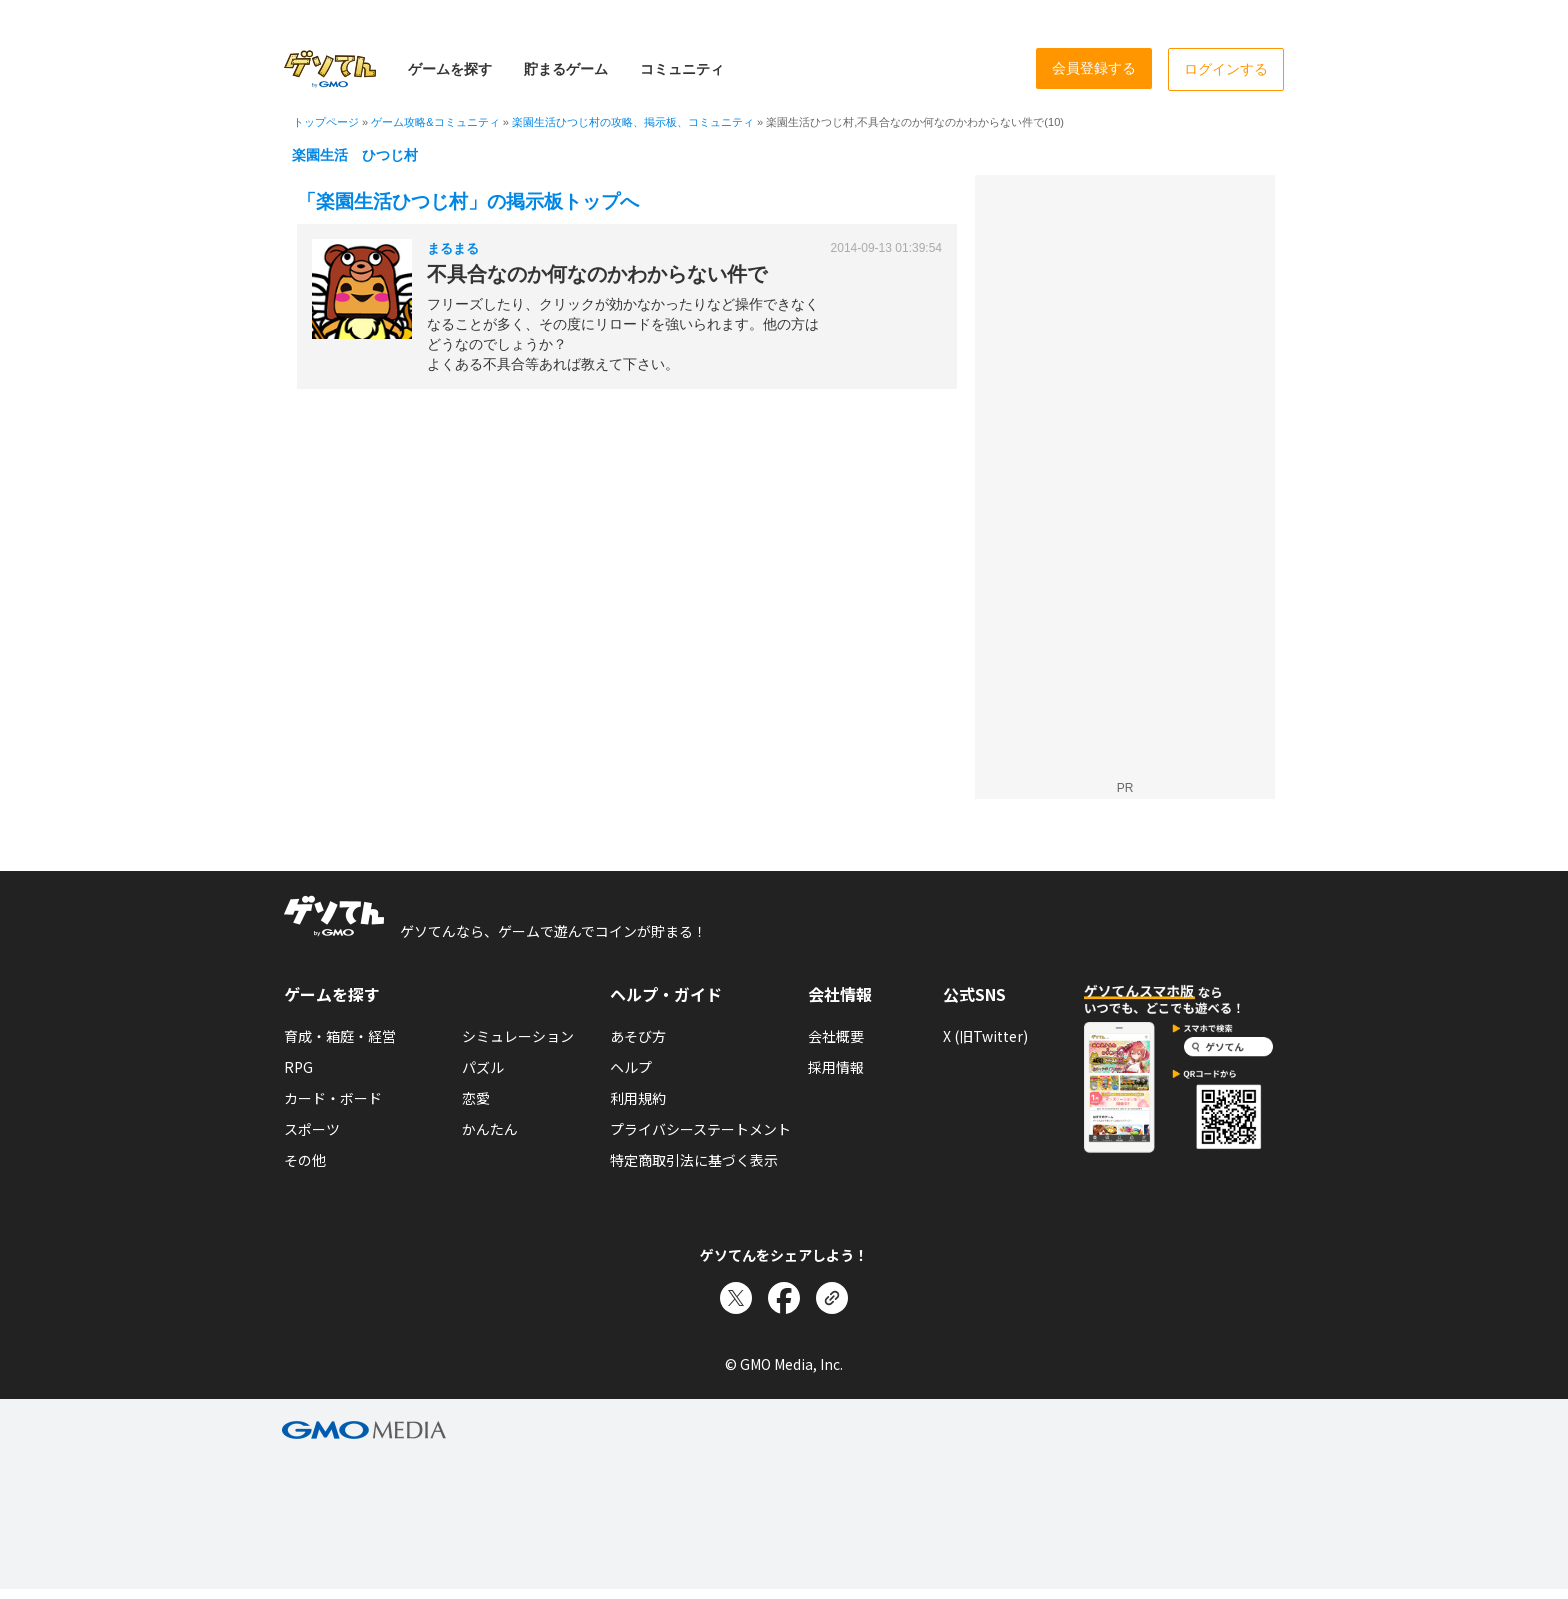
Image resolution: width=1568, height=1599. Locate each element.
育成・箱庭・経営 (340, 1036)
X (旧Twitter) (985, 1036)
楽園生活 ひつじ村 (355, 155)
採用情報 (836, 1067)
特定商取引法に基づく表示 (694, 1160)
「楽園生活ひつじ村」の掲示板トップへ (468, 201)
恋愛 (476, 1098)
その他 (305, 1160)
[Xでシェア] (736, 1298)
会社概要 (836, 1036)
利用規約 (638, 1098)
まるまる (453, 248)
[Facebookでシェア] (784, 1298)
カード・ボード (333, 1098)
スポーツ (312, 1129)
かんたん (490, 1129)
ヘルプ (631, 1067)
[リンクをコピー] (832, 1298)
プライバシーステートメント (700, 1129)
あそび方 (638, 1036)
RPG (298, 1067)
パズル (483, 1067)
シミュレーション (518, 1036)
